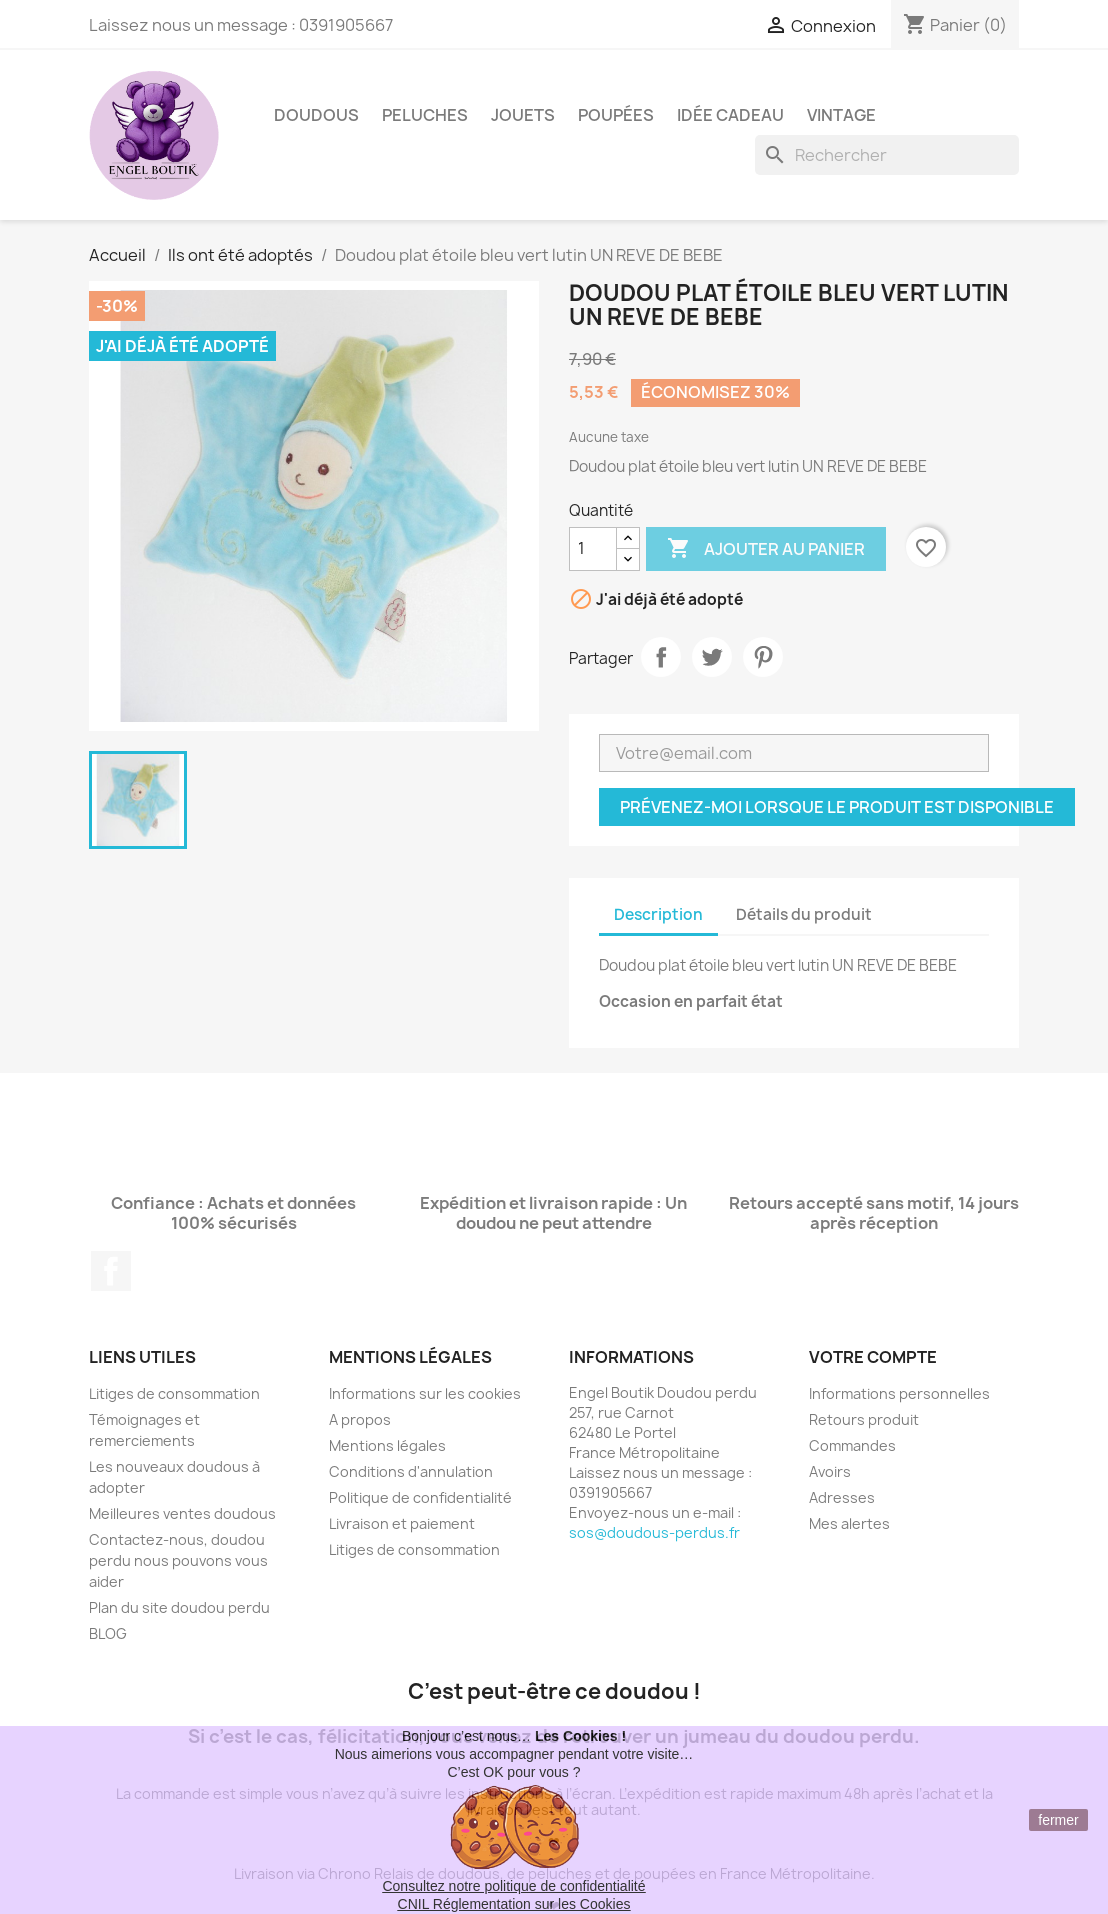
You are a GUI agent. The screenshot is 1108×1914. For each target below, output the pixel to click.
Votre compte (873, 1357)
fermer (1058, 1820)
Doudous (316, 115)
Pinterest (763, 657)
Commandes (852, 1445)
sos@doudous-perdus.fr (654, 1532)
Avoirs (830, 1471)
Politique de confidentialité (420, 1497)
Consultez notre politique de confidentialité (513, 1886)
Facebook (111, 1271)
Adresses (842, 1497)
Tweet (712, 657)
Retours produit (864, 1419)
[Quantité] (593, 549)
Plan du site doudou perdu (179, 1607)
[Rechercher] (887, 155)
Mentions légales (387, 1445)
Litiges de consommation (174, 1393)
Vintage (841, 115)
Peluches (425, 115)
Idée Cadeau (730, 115)
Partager (661, 657)
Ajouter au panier (766, 549)
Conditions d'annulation (411, 1471)
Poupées (616, 115)
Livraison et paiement (402, 1523)
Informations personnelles (899, 1393)
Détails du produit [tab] (804, 914)
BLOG (108, 1633)
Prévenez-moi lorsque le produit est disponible (837, 807)
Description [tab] (658, 914)
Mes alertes (849, 1523)
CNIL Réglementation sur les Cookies (514, 1904)
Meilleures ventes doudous (182, 1513)
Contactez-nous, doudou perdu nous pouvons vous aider (178, 1560)
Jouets (523, 115)
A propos (360, 1419)
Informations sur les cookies (425, 1393)
